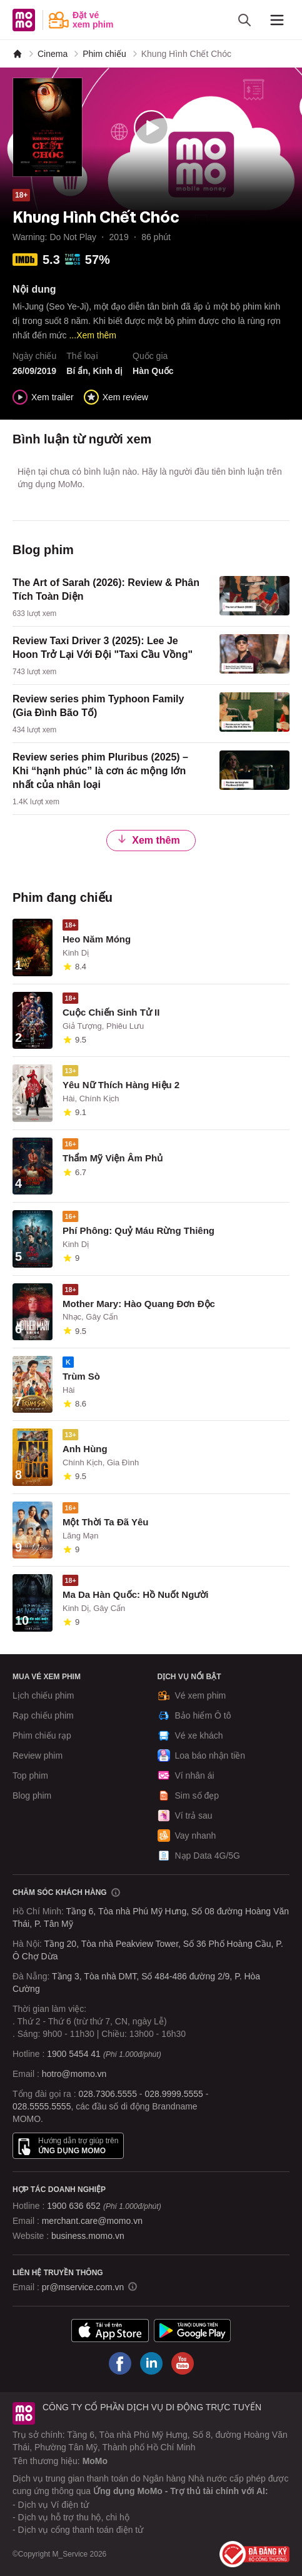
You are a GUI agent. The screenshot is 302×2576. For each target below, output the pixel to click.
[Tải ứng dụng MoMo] (110, 2330)
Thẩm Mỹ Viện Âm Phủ (113, 1158)
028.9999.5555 (173, 2094)
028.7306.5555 (108, 2094)
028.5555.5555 (42, 2106)
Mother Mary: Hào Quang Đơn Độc (139, 1303)
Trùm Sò (81, 1376)
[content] (151, 597)
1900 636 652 (104, 2206)
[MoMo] (18, 54)
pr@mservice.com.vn (83, 2287)
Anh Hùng (85, 1448)
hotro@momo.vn (74, 2074)
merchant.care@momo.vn (92, 2221)
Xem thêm (148, 840)
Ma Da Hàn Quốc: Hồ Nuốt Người (136, 1594)
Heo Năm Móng (97, 939)
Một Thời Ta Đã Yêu (105, 1522)
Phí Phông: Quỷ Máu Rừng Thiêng (138, 1230)
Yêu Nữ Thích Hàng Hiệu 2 (121, 1084)
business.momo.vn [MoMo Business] (87, 2236)
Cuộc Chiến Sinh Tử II (111, 1012)
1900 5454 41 (74, 2054)
